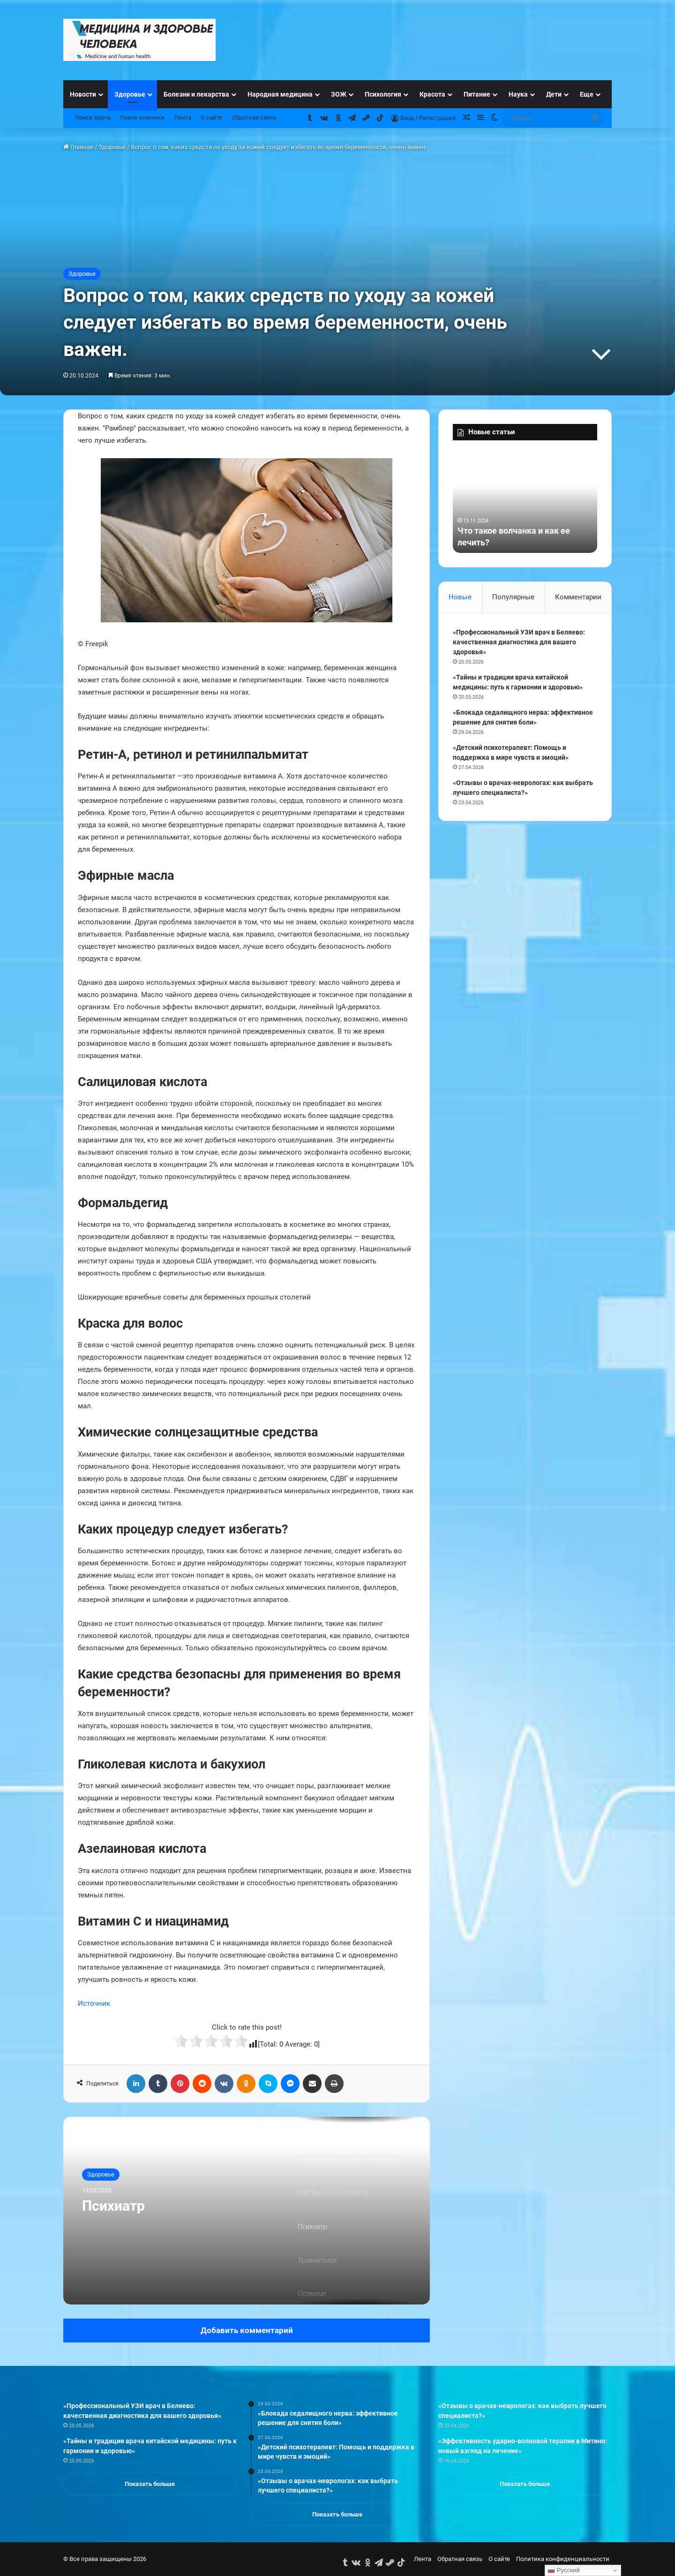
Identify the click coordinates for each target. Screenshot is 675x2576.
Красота (432, 94)
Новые (460, 597)
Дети (554, 94)
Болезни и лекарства (196, 94)
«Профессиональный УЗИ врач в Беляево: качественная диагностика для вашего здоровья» (519, 642)
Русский (564, 2570)
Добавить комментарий (247, 2330)
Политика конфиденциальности (562, 2558)
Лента (182, 117)
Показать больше (150, 2483)
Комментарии (578, 597)
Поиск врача (93, 117)
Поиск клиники (142, 117)
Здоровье (129, 94)
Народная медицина (280, 94)
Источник (94, 2003)
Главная (78, 147)
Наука (518, 94)
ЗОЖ (338, 94)
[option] (246, 2210)
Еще (586, 94)
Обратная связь (254, 117)
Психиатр (113, 2206)
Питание (477, 94)
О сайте (211, 117)
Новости (83, 94)
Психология (383, 94)
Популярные (513, 597)
